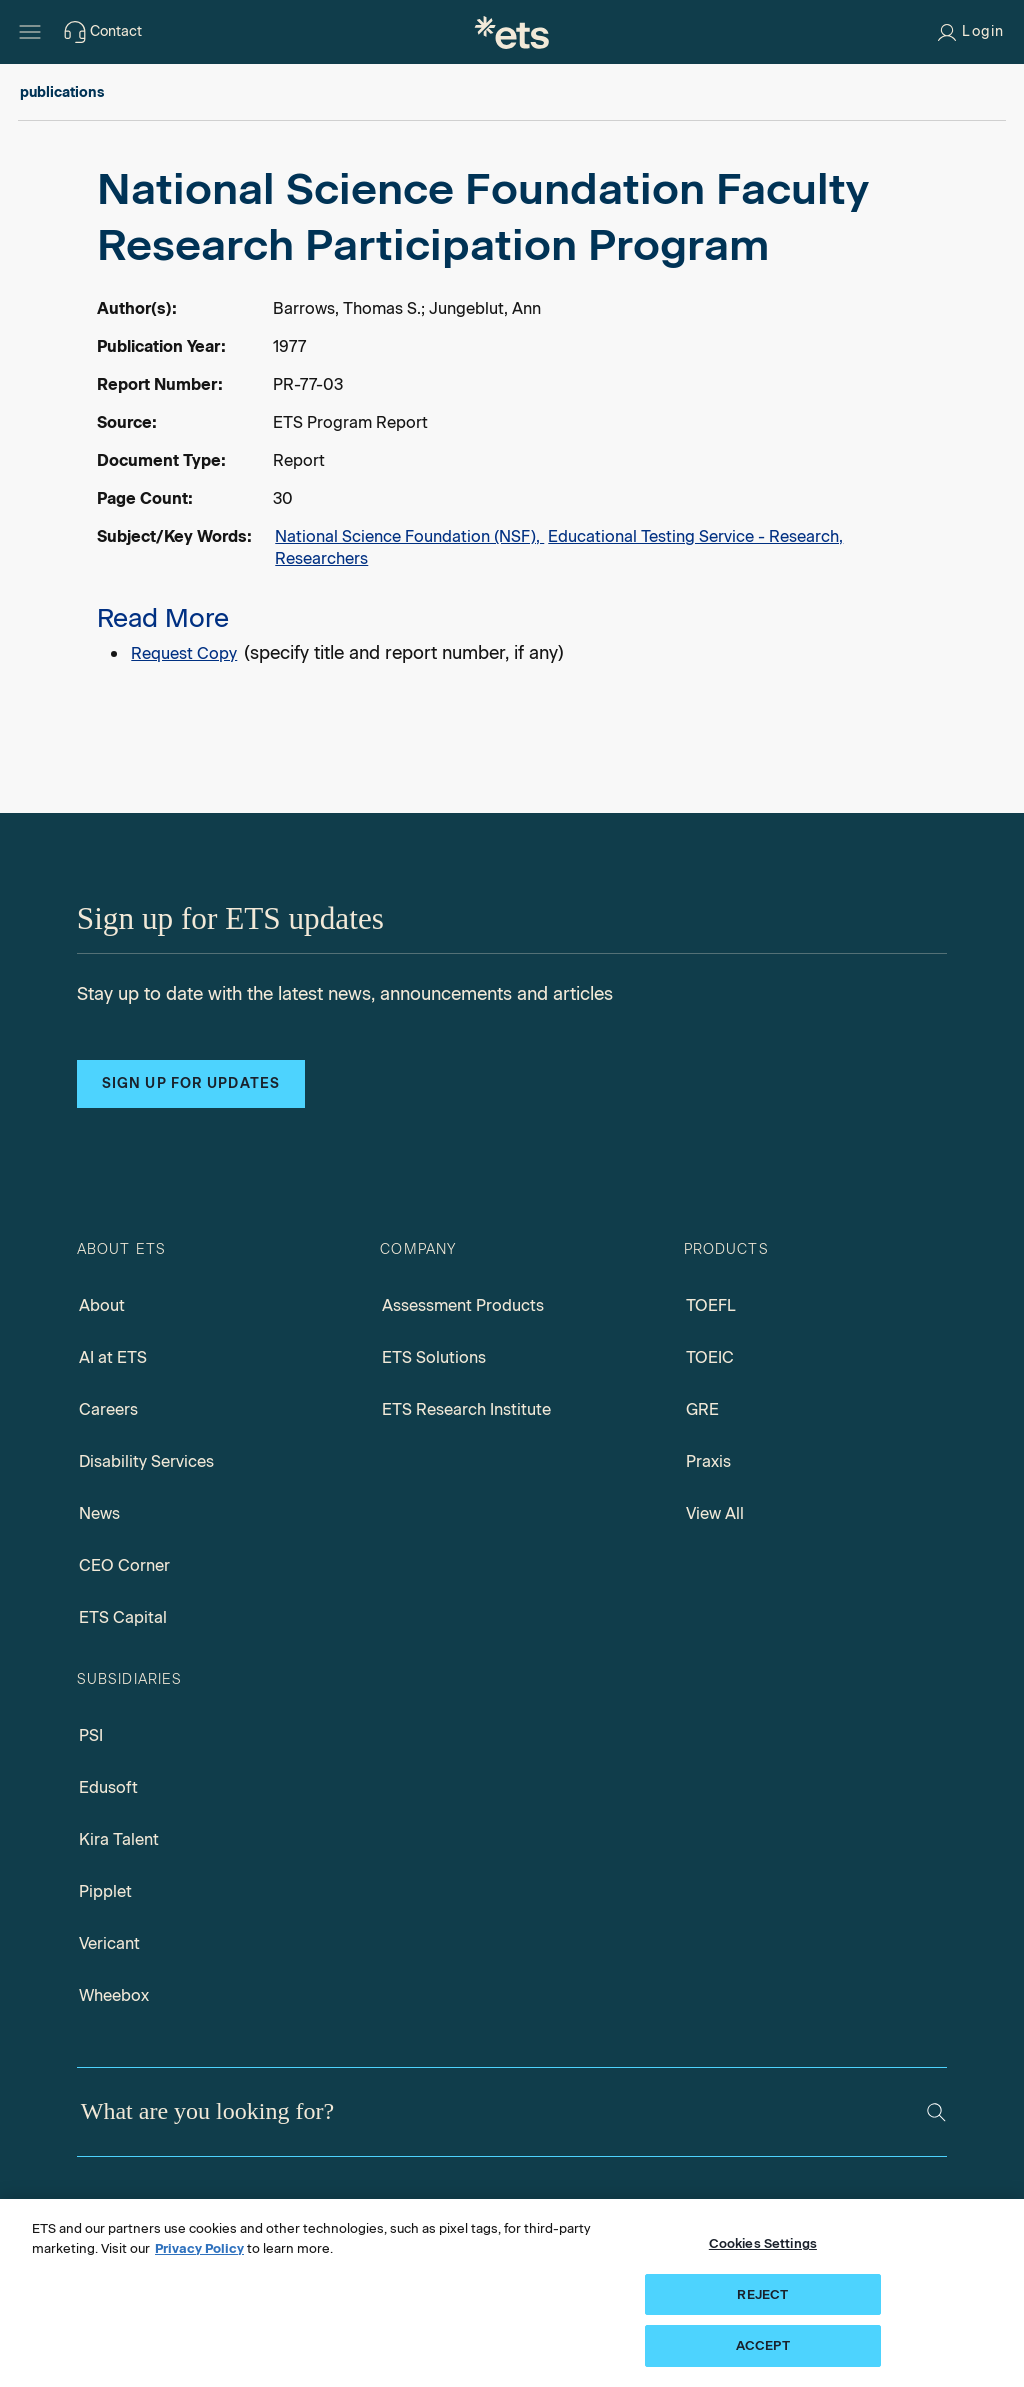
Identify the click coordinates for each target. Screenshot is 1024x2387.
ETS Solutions (434, 1357)
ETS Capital (123, 1617)
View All (715, 1513)
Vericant (109, 1943)
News (99, 1513)
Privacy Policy (199, 2248)
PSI (91, 1735)
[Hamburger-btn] (30, 32)
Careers (108, 1409)
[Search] (936, 2112)
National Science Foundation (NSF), (409, 536)
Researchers (321, 558)
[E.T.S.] (512, 32)
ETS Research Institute (466, 1409)
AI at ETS (113, 1357)
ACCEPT (763, 2345)
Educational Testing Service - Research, (695, 536)
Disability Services (146, 1461)
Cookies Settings (763, 2243)
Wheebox (114, 1995)
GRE (702, 1409)
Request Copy (184, 653)
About (102, 1305)
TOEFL (711, 1305)
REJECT (762, 2294)
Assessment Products (463, 1305)
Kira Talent (119, 1839)
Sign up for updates (191, 1083)
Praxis (708, 1461)
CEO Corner (124, 1565)
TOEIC (710, 1357)
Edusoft (108, 1787)
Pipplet (105, 1891)
